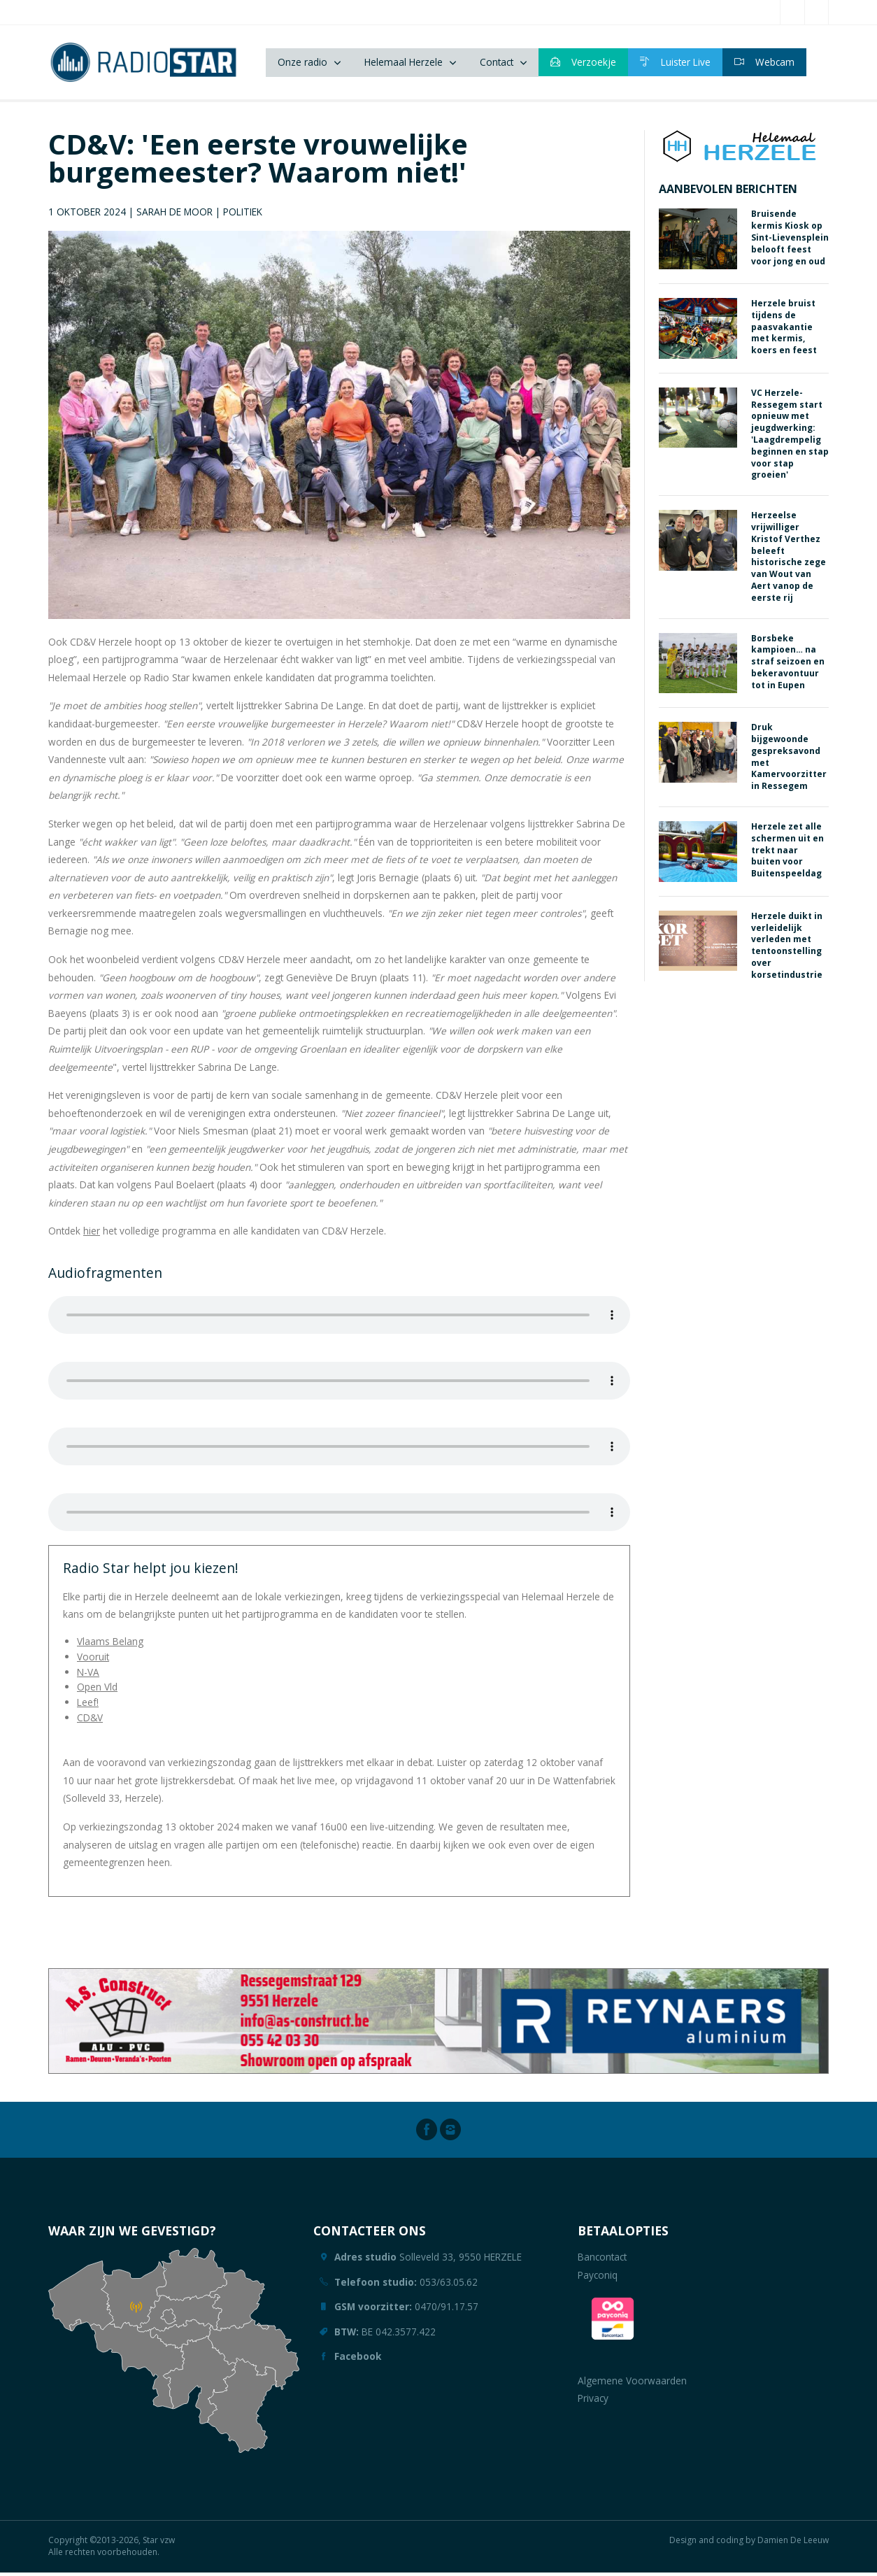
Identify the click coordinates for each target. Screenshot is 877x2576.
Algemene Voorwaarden (632, 2384)
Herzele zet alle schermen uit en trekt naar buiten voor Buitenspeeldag (787, 854)
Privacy (593, 2402)
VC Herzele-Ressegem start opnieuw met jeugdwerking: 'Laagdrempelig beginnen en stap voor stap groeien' (790, 437)
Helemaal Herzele (403, 64)
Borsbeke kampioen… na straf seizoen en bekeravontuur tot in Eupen (788, 665)
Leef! (88, 1706)
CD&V (90, 1721)
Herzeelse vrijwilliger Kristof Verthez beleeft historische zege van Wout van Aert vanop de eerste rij (788, 560)
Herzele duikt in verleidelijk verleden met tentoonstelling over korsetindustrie (786, 948)
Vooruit (93, 1660)
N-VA (88, 1675)
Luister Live (675, 64)
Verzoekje (583, 64)
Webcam (764, 64)
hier (91, 1234)
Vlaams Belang (110, 1645)
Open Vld (97, 1691)
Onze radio (302, 64)
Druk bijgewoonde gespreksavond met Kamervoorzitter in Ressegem (789, 760)
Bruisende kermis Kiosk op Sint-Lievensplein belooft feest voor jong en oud (790, 241)
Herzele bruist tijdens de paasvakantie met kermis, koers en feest (784, 330)
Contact (496, 64)
